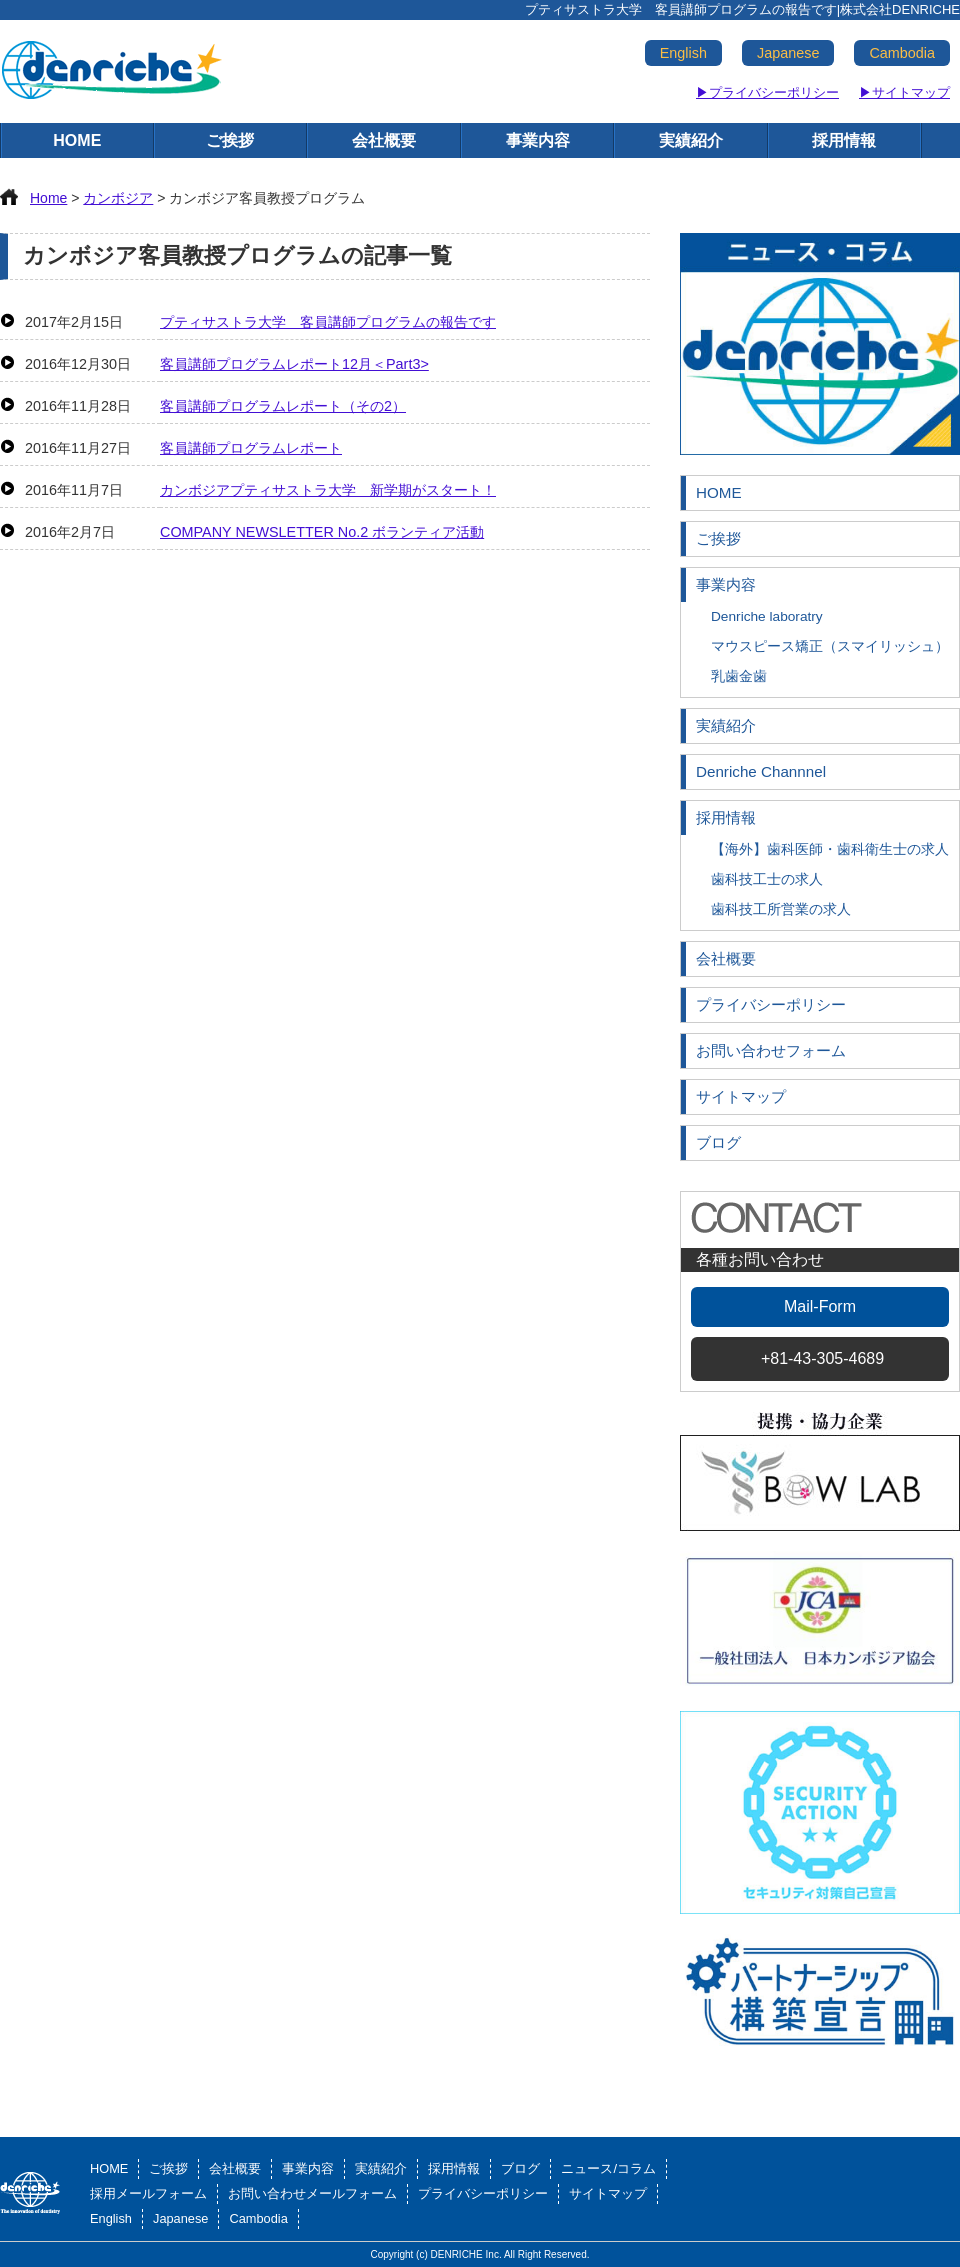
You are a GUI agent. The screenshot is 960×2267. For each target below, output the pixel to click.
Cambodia (902, 53)
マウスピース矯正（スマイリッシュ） (830, 646)
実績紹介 (691, 140)
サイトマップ (741, 1096)
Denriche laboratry (767, 616)
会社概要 (384, 140)
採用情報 (844, 140)
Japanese (788, 53)
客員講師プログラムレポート (251, 448)
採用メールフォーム (148, 2193)
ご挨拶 (230, 140)
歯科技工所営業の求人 (781, 909)
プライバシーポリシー (771, 1004)
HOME (77, 140)
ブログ (718, 1142)
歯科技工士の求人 (767, 879)
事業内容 (538, 140)
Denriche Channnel (761, 771)
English (683, 53)
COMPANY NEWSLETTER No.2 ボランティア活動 (322, 532)
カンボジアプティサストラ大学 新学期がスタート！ (328, 490)
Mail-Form (820, 1306)
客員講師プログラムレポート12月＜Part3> (294, 364)
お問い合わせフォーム (771, 1050)
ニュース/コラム (608, 2168)
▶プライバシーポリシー (767, 92)
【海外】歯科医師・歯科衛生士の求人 (830, 849)
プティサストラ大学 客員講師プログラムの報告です (328, 322)
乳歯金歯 (739, 676)
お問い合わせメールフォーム (312, 2193)
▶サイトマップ (904, 92)
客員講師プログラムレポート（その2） (283, 406)
